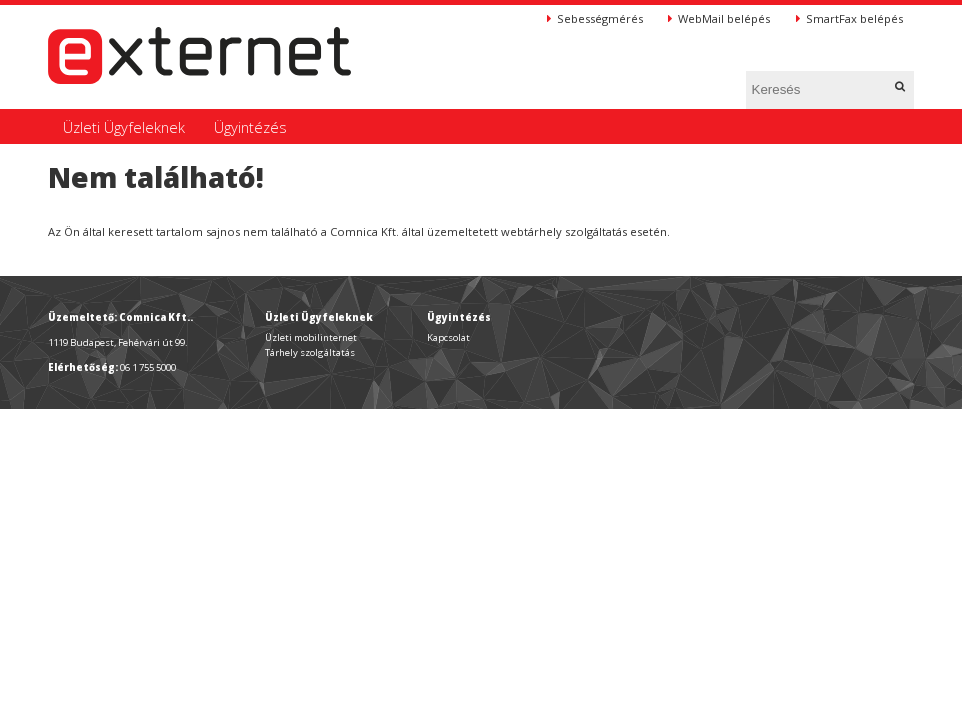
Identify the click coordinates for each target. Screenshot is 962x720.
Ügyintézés (250, 127)
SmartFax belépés (849, 18)
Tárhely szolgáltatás (310, 352)
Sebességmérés (595, 18)
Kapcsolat (448, 337)
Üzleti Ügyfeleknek (124, 127)
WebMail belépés (719, 18)
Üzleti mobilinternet (311, 337)
